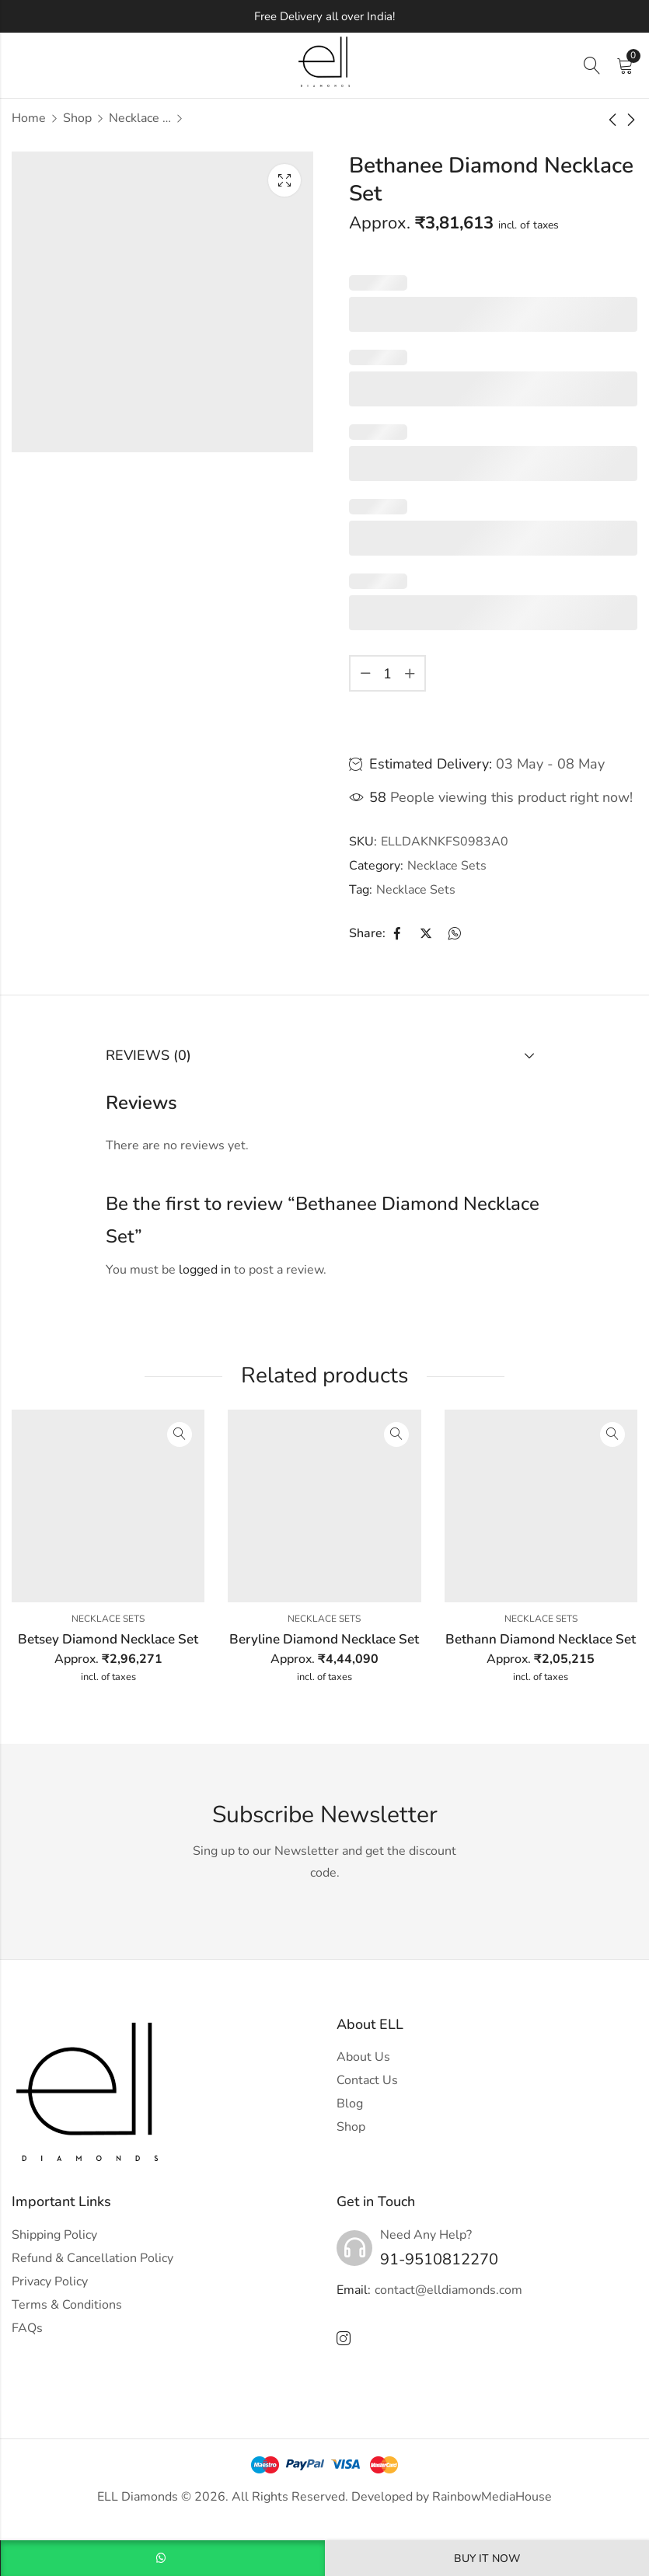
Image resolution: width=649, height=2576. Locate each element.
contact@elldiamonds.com (448, 2290)
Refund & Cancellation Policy (92, 2258)
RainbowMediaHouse (492, 2496)
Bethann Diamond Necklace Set (540, 1639)
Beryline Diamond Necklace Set (324, 1639)
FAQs (27, 2328)
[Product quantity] (388, 673)
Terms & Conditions (67, 2304)
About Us (363, 2056)
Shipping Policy (54, 2234)
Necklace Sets (140, 118)
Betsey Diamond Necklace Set (108, 1639)
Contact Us (367, 2080)
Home (29, 118)
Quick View (179, 1434)
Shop (77, 118)
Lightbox (284, 180)
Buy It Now (487, 2558)
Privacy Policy (50, 2281)
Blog (350, 2103)
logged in (205, 1269)
